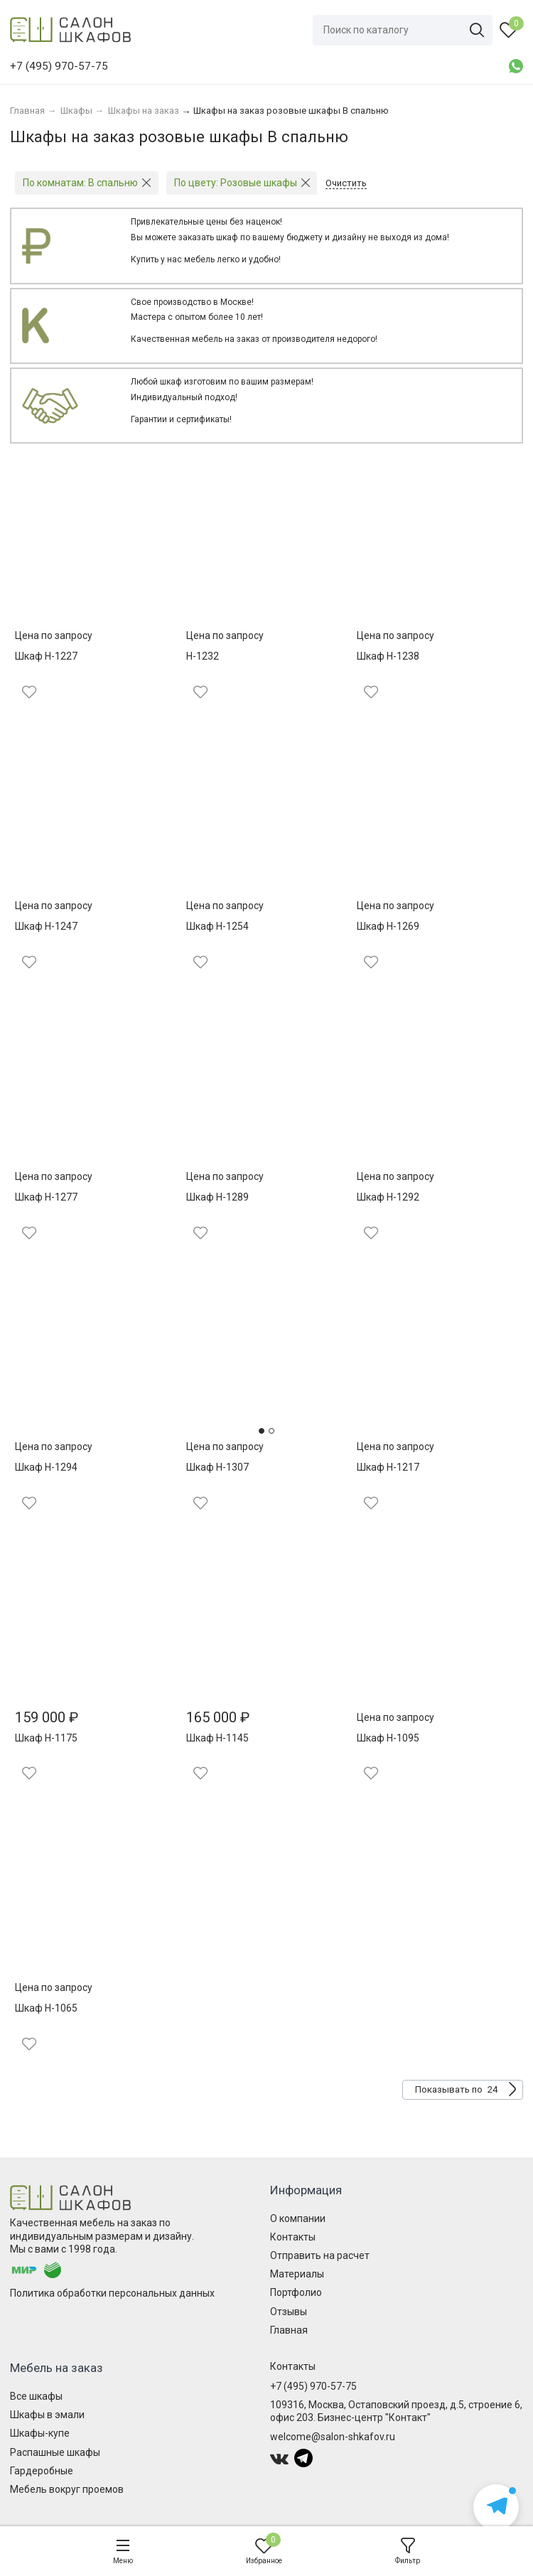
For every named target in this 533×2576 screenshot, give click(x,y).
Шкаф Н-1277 (46, 1197)
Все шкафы (36, 2396)
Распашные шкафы (55, 2452)
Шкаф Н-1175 (46, 1738)
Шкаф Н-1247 (46, 926)
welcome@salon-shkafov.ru (332, 2436)
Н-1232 (202, 656)
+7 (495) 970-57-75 (313, 2386)
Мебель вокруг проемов (67, 2489)
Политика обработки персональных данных (112, 2293)
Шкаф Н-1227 (46, 656)
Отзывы (288, 2311)
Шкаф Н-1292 (388, 1197)
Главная (289, 2330)
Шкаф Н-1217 (388, 1467)
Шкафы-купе (40, 2433)
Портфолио (296, 2292)
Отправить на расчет (320, 2255)
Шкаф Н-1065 (46, 2008)
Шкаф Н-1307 (217, 1467)
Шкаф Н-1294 (46, 1467)
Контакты (293, 2237)
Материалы (297, 2274)
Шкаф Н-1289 (217, 1197)
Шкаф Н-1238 (388, 656)
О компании (297, 2218)
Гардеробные (41, 2470)
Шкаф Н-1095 (388, 1738)
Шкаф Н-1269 (388, 926)
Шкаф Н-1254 (217, 926)
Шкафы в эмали (47, 2414)
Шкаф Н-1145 (217, 1738)
